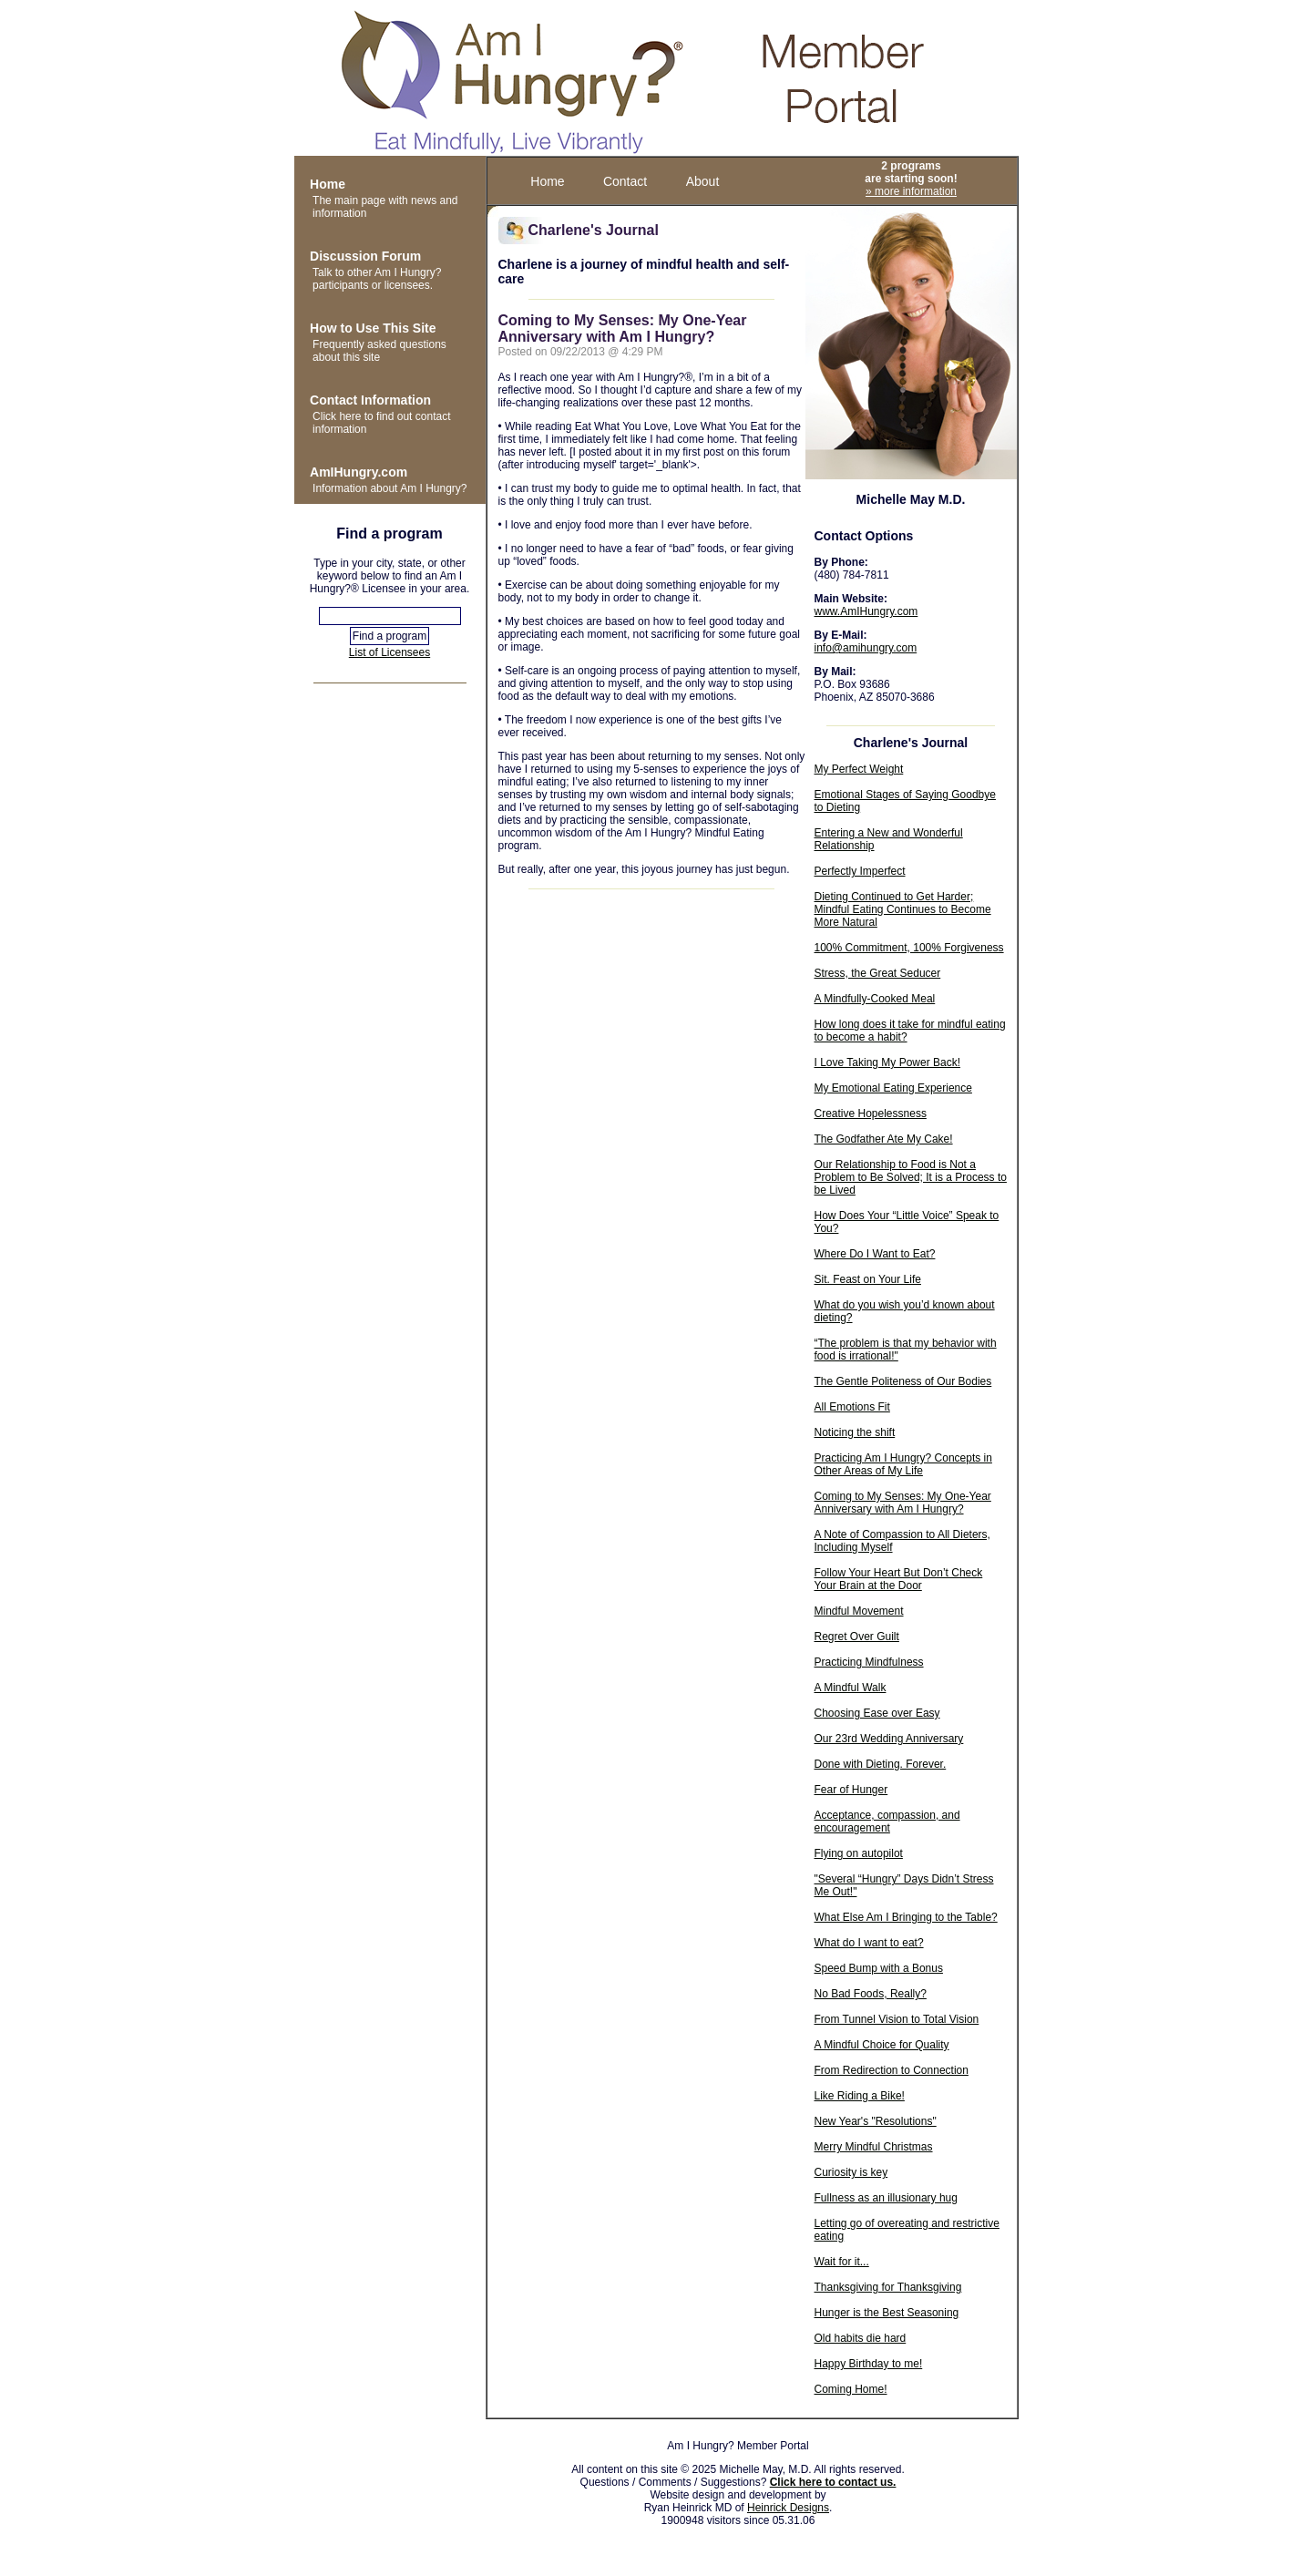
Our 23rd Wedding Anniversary (889, 1738)
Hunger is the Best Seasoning (887, 2312)
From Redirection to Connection (892, 2070)
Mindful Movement (859, 1611)
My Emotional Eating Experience (893, 1088)
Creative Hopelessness (871, 1113)
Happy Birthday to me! (869, 2363)
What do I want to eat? (869, 1942)
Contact (625, 181)
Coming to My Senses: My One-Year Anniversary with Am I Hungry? (903, 1502)
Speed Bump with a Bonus (879, 1968)
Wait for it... (842, 2261)
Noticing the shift (855, 1432)
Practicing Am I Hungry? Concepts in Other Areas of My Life (903, 1464)
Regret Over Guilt (857, 1636)
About (703, 181)
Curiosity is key (851, 2172)
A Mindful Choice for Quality (882, 2044)
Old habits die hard (861, 2338)
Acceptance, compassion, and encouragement (887, 1821)
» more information (911, 191)
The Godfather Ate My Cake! (884, 1139)
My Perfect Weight (859, 769)
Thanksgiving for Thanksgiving (888, 2287)
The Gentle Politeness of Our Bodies (903, 1381)
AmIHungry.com (358, 472)
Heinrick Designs (788, 2507)
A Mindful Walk (851, 1687)
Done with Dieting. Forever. (881, 1764)
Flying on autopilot (859, 1853)
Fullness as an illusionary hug (886, 2197)
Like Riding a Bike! (860, 2095)
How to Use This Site (373, 328)
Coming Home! (851, 2389)
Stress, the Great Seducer (878, 973)
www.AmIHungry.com (866, 611)
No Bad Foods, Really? (871, 1993)
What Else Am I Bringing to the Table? (906, 1917)
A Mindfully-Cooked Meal (875, 998)
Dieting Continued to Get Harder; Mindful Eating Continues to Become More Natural (903, 909)
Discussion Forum (365, 256)
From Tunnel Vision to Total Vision (897, 2019)
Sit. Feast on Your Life (868, 1279)
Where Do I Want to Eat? (875, 1253)
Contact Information (370, 400)
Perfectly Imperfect (860, 871)
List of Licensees (389, 652)
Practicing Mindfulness (869, 1662)
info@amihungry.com (866, 647)
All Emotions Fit (852, 1407)
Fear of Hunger (851, 1789)
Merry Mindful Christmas (874, 2146)
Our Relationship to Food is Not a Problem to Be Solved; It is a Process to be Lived (911, 1177)
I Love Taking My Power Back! (888, 1062)
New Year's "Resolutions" (876, 2121)
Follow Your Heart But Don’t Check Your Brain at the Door (899, 1579)
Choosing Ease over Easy (877, 1713)
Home (327, 184)
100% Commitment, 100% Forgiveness (909, 947)
